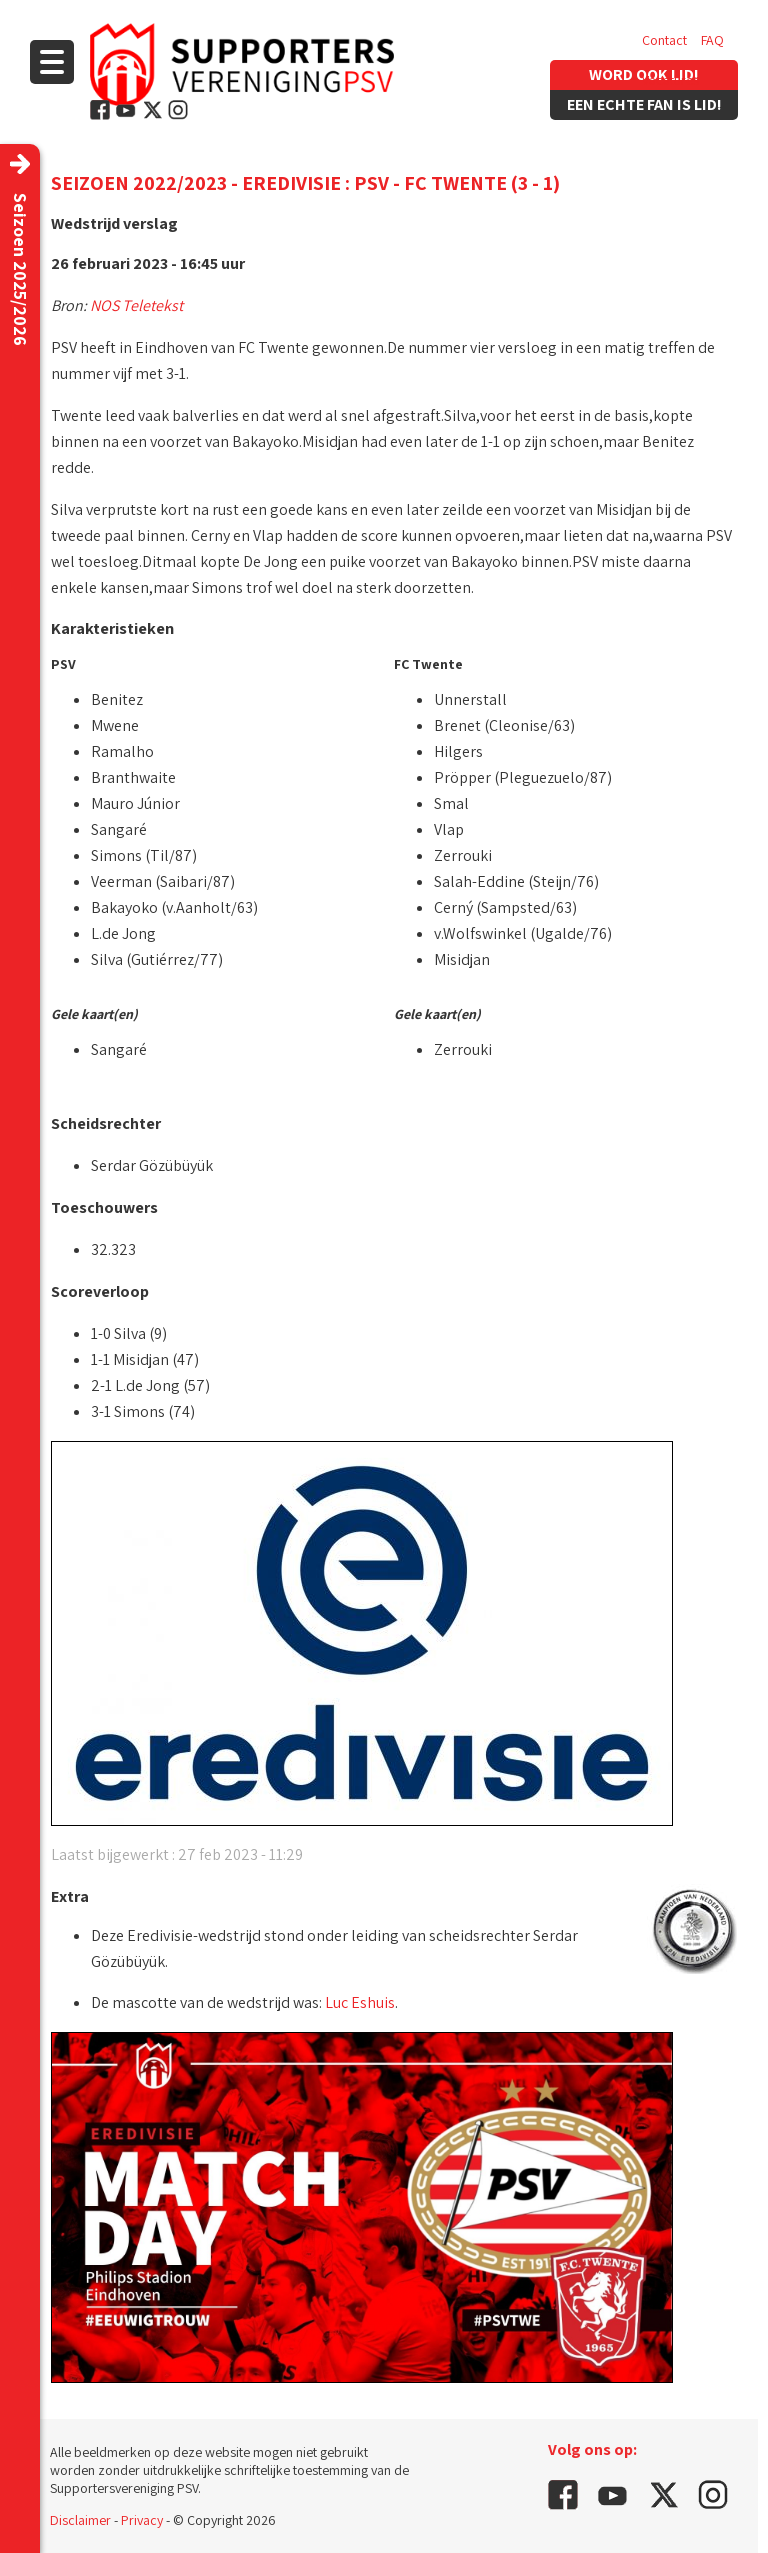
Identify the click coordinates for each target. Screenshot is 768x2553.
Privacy (142, 2520)
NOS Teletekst (136, 305)
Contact (664, 40)
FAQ (712, 40)
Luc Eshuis (360, 2002)
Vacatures (670, 80)
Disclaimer (80, 2520)
